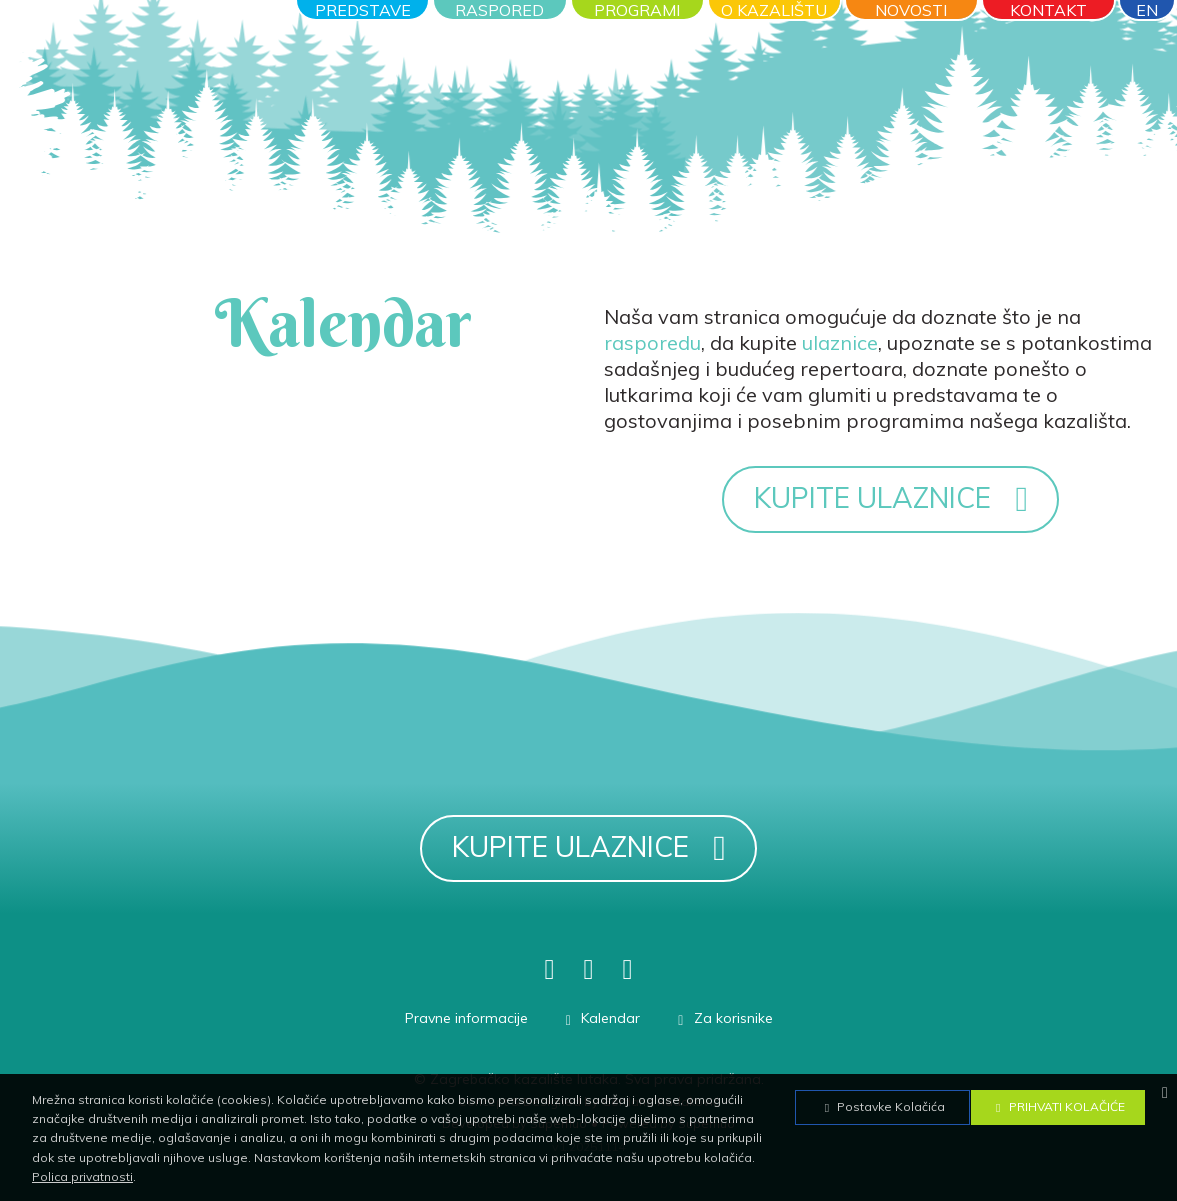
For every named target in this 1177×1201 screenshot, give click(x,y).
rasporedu (652, 342)
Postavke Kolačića (882, 1106)
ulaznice (840, 342)
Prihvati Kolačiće (1058, 1106)
